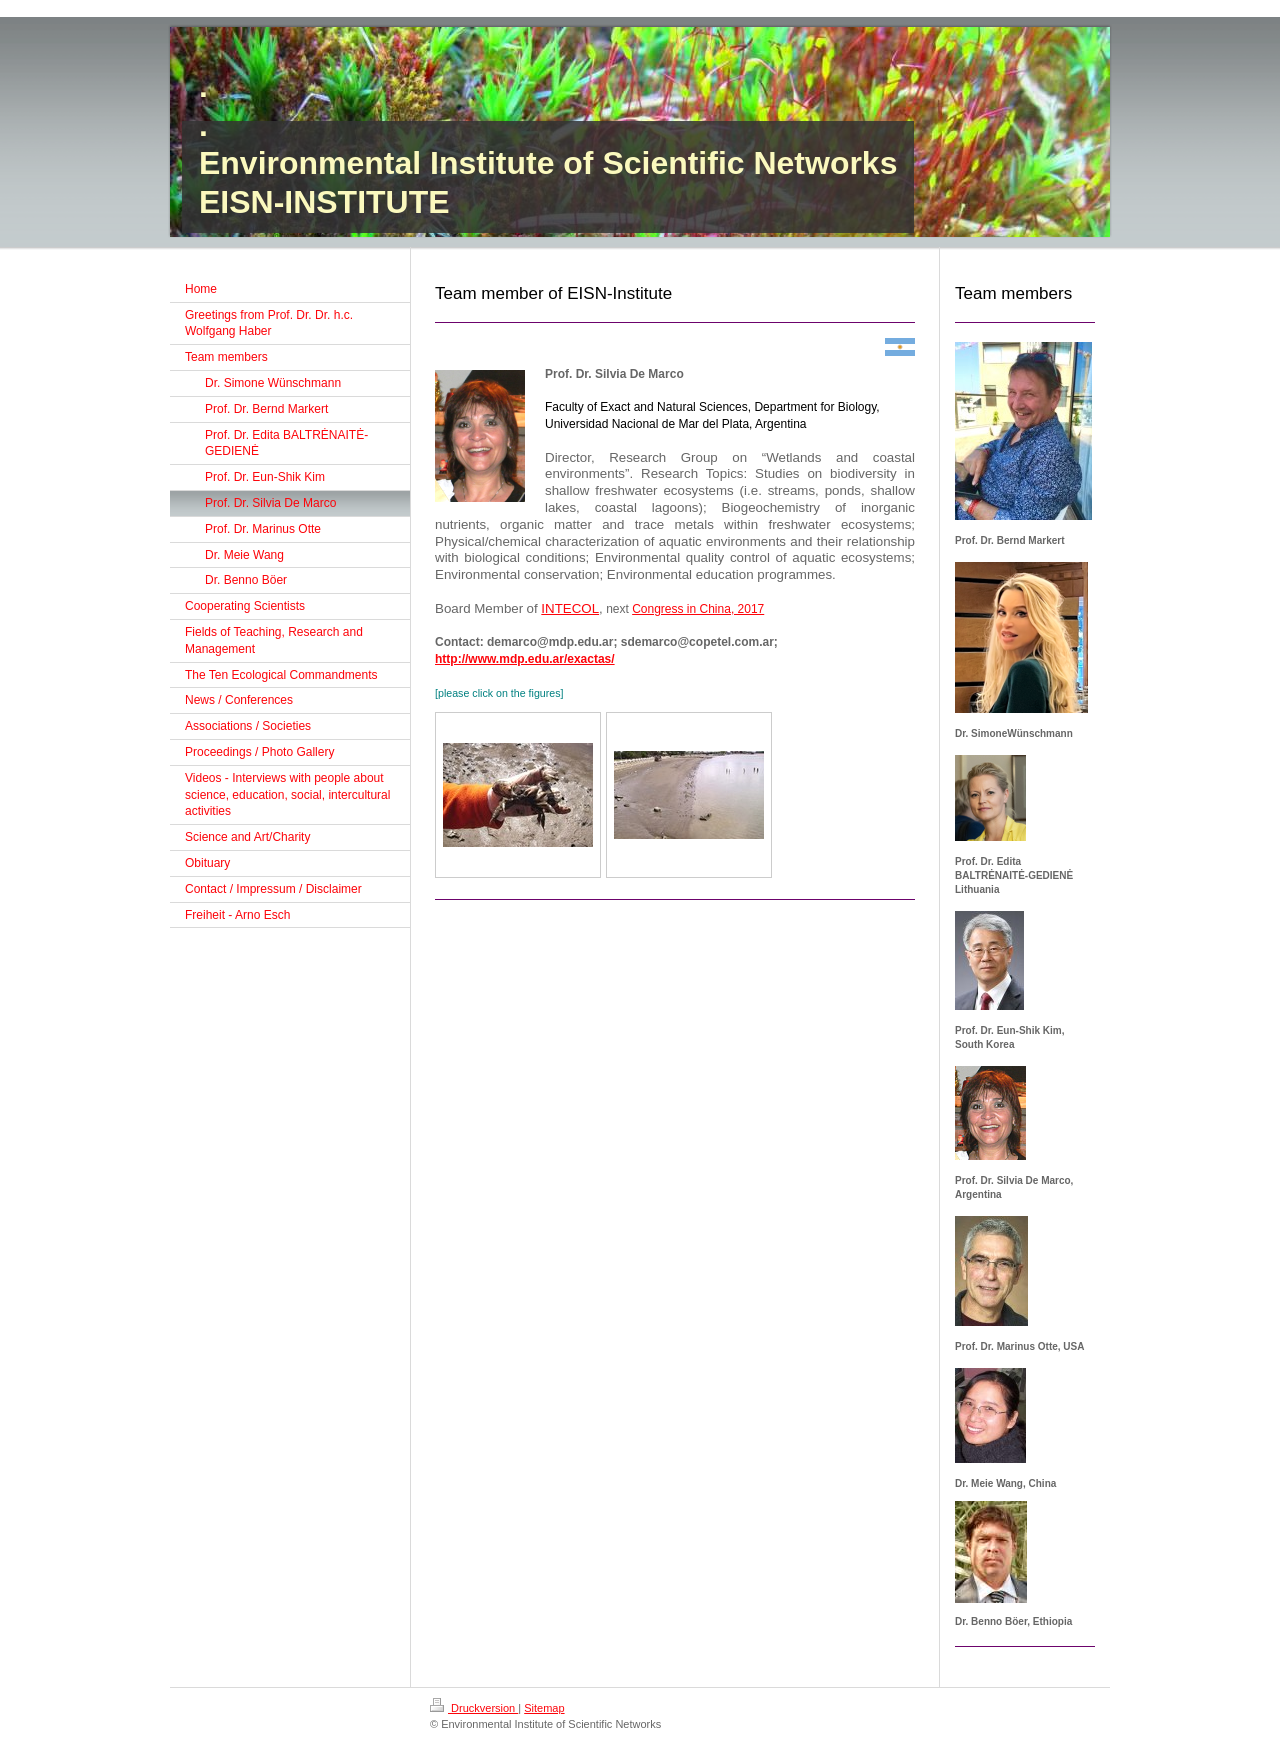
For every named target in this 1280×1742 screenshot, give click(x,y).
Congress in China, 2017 (698, 609)
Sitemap (544, 1708)
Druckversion (474, 1708)
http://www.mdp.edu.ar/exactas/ (525, 659)
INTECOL (570, 608)
